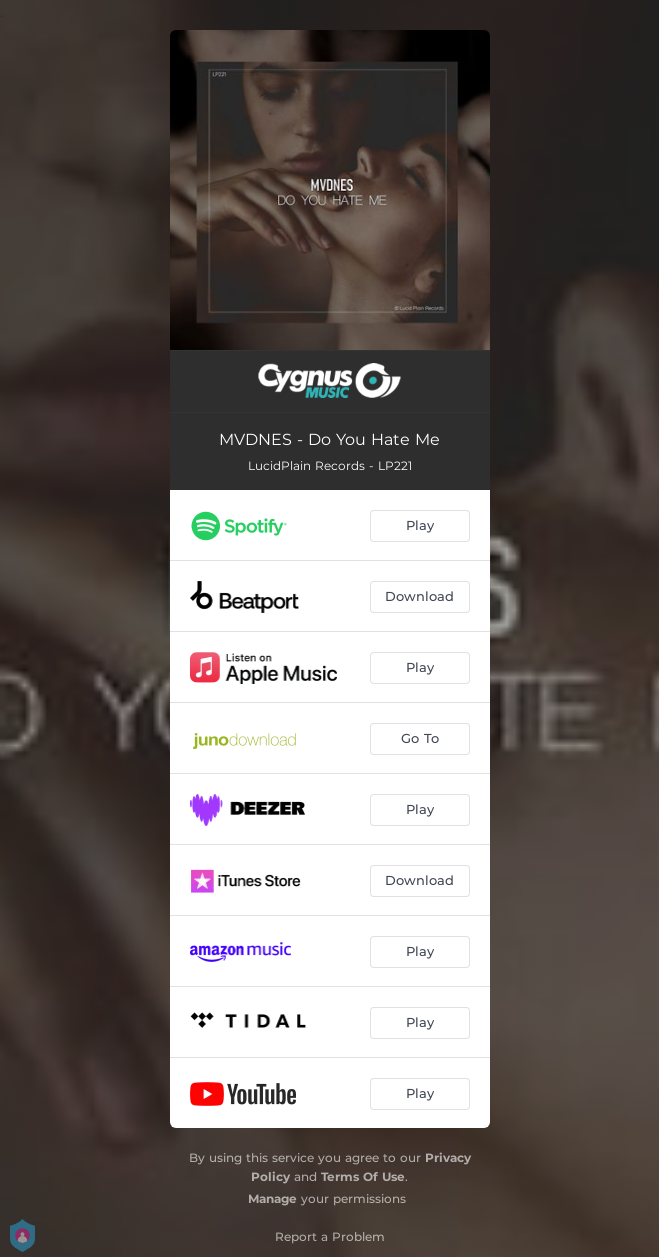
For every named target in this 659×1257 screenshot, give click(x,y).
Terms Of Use (363, 1176)
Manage (272, 1198)
